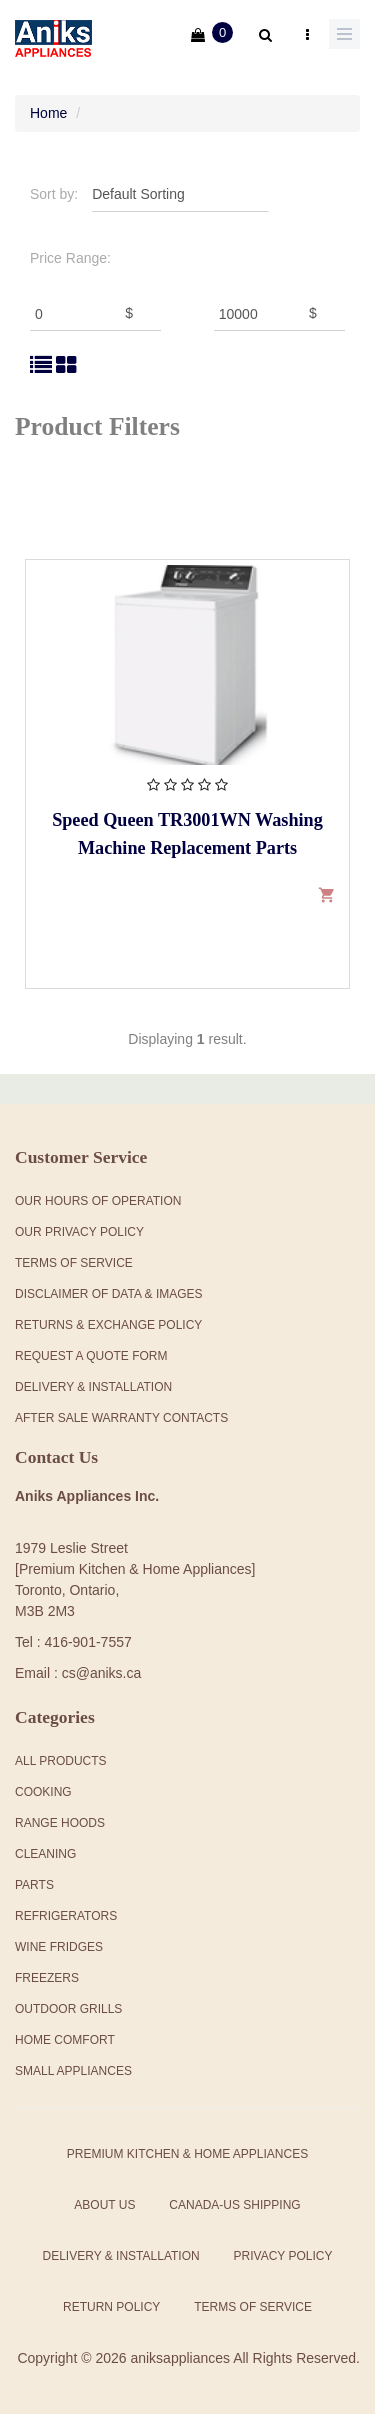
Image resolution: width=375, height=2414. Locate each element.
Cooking (43, 1792)
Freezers (47, 1978)
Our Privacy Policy (79, 1232)
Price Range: (70, 258)
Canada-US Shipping (234, 2205)
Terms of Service (253, 2307)
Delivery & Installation (93, 1387)
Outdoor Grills (68, 2009)
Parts (34, 1885)
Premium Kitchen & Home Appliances (187, 2154)
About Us (104, 2205)
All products (61, 1761)
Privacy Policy (283, 2256)
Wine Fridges (59, 1947)
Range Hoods (60, 1823)
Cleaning (45, 1854)
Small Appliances (73, 2071)
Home (48, 113)
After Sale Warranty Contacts (121, 1418)
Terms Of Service (74, 1263)
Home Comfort (65, 2040)
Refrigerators (66, 1916)
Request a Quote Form (91, 1356)
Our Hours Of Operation (98, 1201)
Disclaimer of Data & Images (109, 1294)
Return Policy (111, 2307)
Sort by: (54, 194)
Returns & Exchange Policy (108, 1325)
